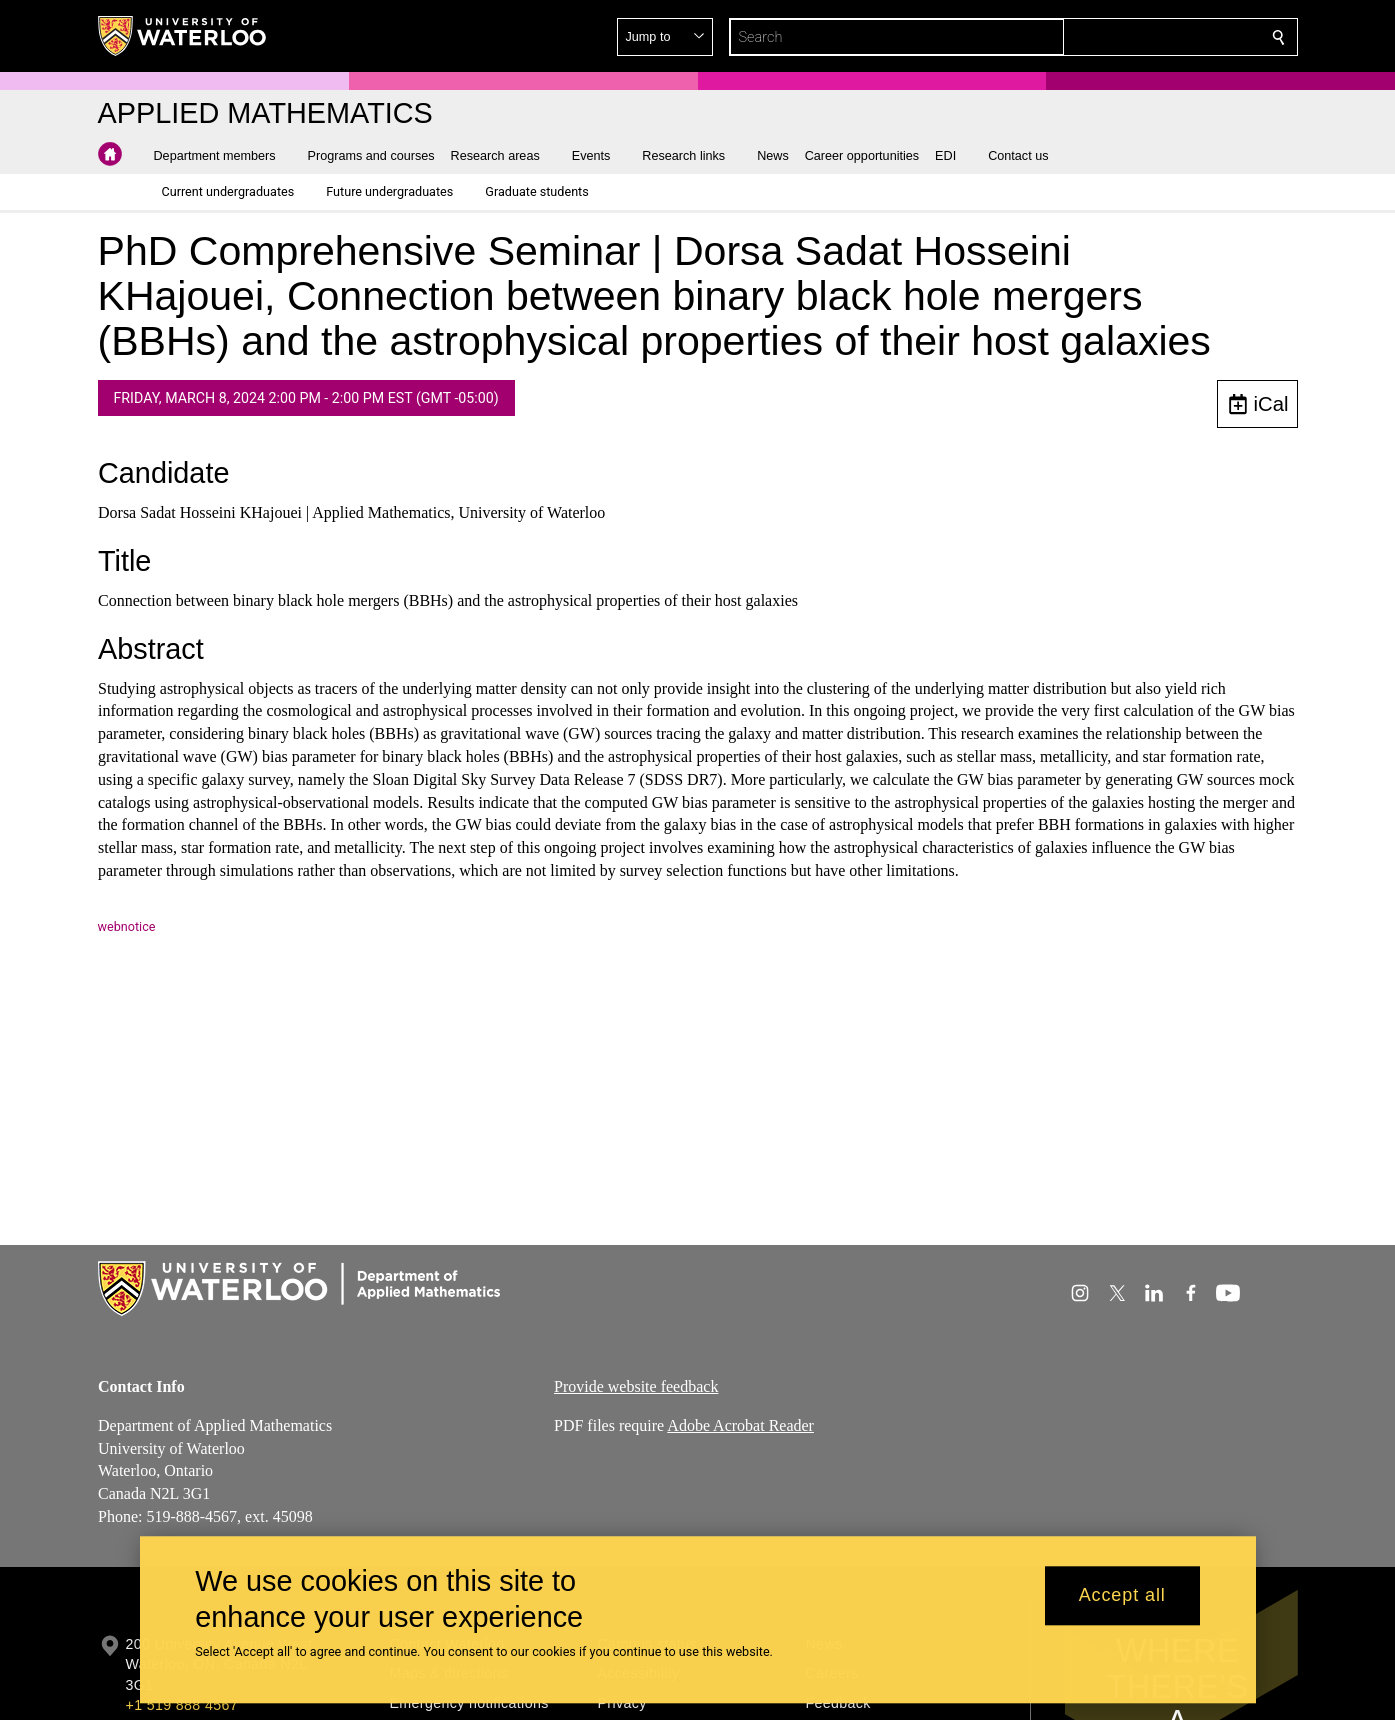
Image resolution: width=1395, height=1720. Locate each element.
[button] (1134, 37)
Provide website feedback (636, 1386)
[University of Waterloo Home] (183, 36)
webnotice (127, 926)
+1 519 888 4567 (182, 1705)
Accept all (1122, 1596)
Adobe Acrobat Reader (740, 1424)
